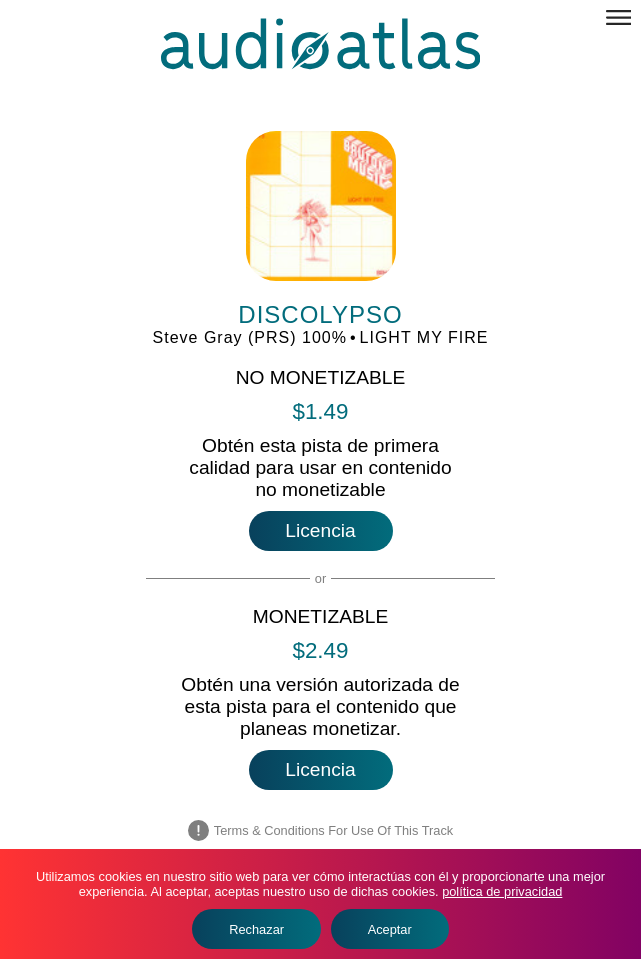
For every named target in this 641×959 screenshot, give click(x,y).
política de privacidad (502, 891)
